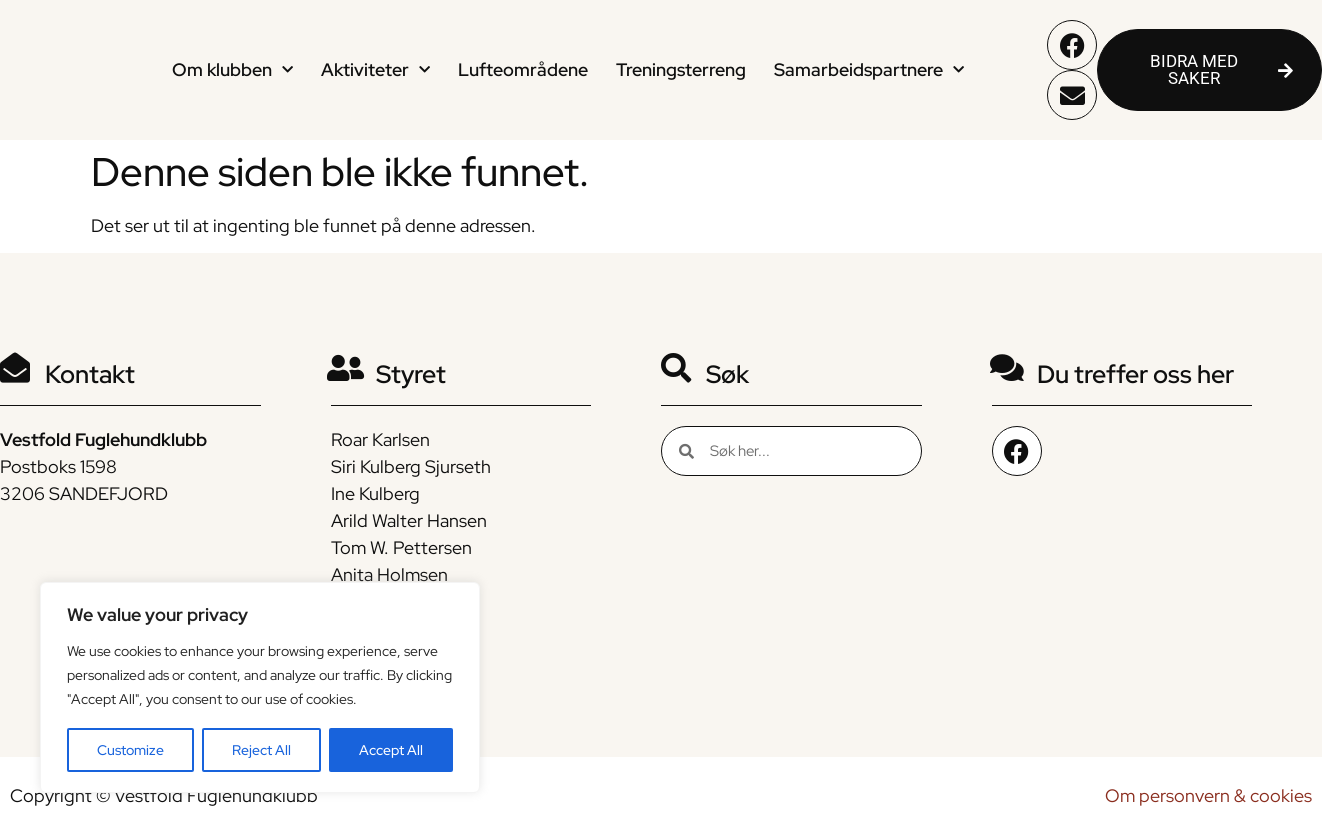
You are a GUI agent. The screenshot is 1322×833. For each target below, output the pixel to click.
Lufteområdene (523, 69)
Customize (130, 750)
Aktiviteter (375, 70)
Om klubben (232, 70)
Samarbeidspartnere (869, 70)
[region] (260, 688)
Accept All (391, 750)
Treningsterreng (681, 69)
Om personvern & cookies (1208, 795)
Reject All (261, 750)
